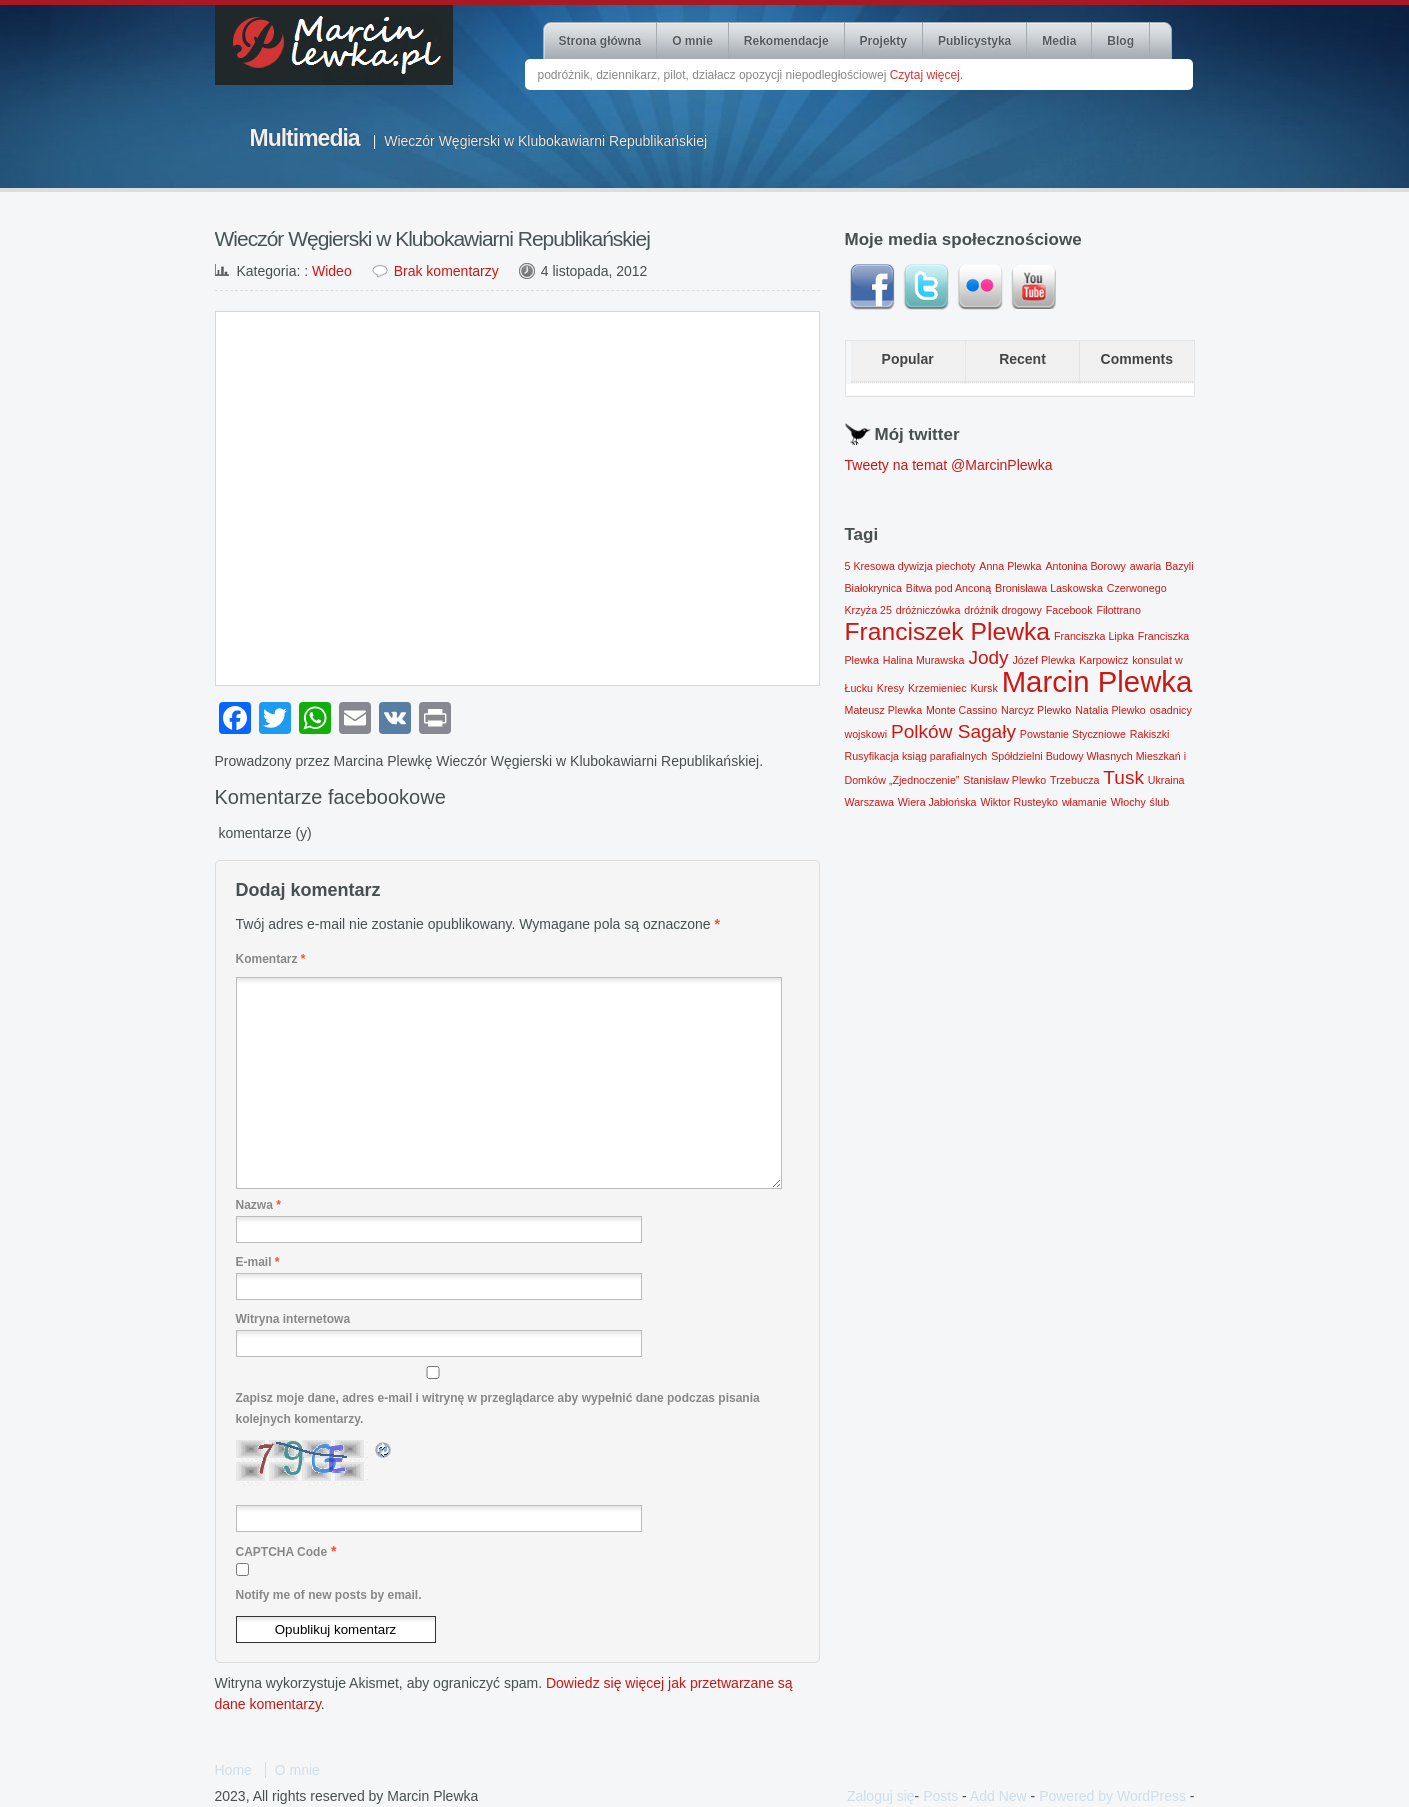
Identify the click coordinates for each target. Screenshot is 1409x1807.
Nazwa (258, 1205)
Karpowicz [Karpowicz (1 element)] (1103, 660)
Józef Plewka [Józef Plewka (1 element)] (1044, 660)
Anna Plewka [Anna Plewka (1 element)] (1010, 566)
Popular (908, 359)
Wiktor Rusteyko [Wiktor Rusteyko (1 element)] (1019, 802)
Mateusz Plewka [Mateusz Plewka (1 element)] (884, 710)
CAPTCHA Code (282, 1552)
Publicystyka (974, 41)
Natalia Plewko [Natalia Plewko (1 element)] (1110, 710)
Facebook (872, 287)
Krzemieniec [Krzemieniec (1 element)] (937, 688)
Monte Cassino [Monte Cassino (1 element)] (961, 710)
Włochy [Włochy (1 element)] (1128, 802)
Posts (940, 1796)
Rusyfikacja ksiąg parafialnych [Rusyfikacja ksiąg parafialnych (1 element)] (916, 756)
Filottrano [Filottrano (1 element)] (1118, 610)
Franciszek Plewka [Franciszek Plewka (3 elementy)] (948, 631)
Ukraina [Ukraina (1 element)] (1166, 780)
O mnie (692, 41)
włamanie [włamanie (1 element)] (1084, 802)
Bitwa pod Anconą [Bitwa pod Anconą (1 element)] (948, 588)
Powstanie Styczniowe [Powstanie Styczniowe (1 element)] (1073, 734)
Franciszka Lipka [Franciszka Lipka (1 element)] (1094, 636)
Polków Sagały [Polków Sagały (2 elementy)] (953, 731)
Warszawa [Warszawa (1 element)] (869, 802)
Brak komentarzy (446, 271)
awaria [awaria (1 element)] (1145, 566)
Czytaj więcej (925, 75)
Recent (1022, 359)
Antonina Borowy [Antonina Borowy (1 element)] (1085, 566)
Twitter (926, 287)
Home (233, 1770)
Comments (1137, 359)
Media (1059, 41)
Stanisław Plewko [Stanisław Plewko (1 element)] (1004, 780)
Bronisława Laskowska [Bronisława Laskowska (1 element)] (1049, 588)
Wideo (332, 271)
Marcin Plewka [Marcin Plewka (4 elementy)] (1097, 681)
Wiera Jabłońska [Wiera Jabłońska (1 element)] (937, 802)
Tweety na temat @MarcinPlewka (949, 465)
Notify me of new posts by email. (329, 1595)
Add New (998, 1796)
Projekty (883, 41)
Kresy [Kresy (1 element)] (890, 688)
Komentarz (271, 959)
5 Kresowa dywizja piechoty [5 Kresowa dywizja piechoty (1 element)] (910, 566)
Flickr (980, 287)
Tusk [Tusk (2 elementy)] (1123, 777)
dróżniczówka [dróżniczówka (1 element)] (928, 610)
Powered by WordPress (1112, 1796)
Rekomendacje (786, 41)
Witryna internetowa (293, 1319)
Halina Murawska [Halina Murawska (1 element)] (924, 660)
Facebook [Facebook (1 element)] (1069, 610)
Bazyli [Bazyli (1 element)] (1179, 566)
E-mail (258, 1262)
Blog (1120, 41)
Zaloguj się (881, 1796)
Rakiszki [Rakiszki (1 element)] (1150, 734)
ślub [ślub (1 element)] (1160, 802)
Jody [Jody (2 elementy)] (988, 657)
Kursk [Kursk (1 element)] (984, 688)
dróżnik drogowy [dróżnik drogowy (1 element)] (1003, 610)
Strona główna (600, 41)
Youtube (1034, 287)
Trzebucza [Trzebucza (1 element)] (1074, 780)
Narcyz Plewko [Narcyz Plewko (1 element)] (1036, 710)
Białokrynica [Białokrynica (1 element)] (873, 588)
